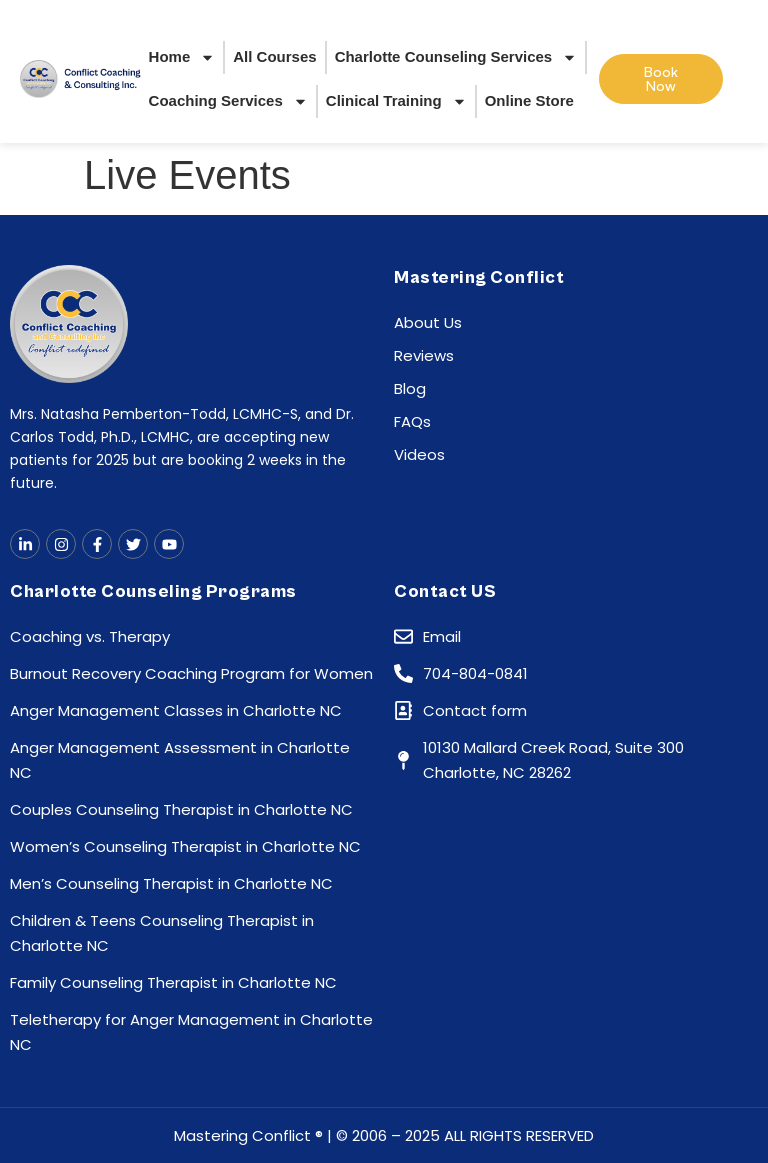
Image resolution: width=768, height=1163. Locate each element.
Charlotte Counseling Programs (153, 591)
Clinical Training (396, 101)
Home (182, 57)
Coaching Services (228, 101)
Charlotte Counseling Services (456, 57)
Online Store (529, 100)
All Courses (274, 56)
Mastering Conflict (479, 277)
